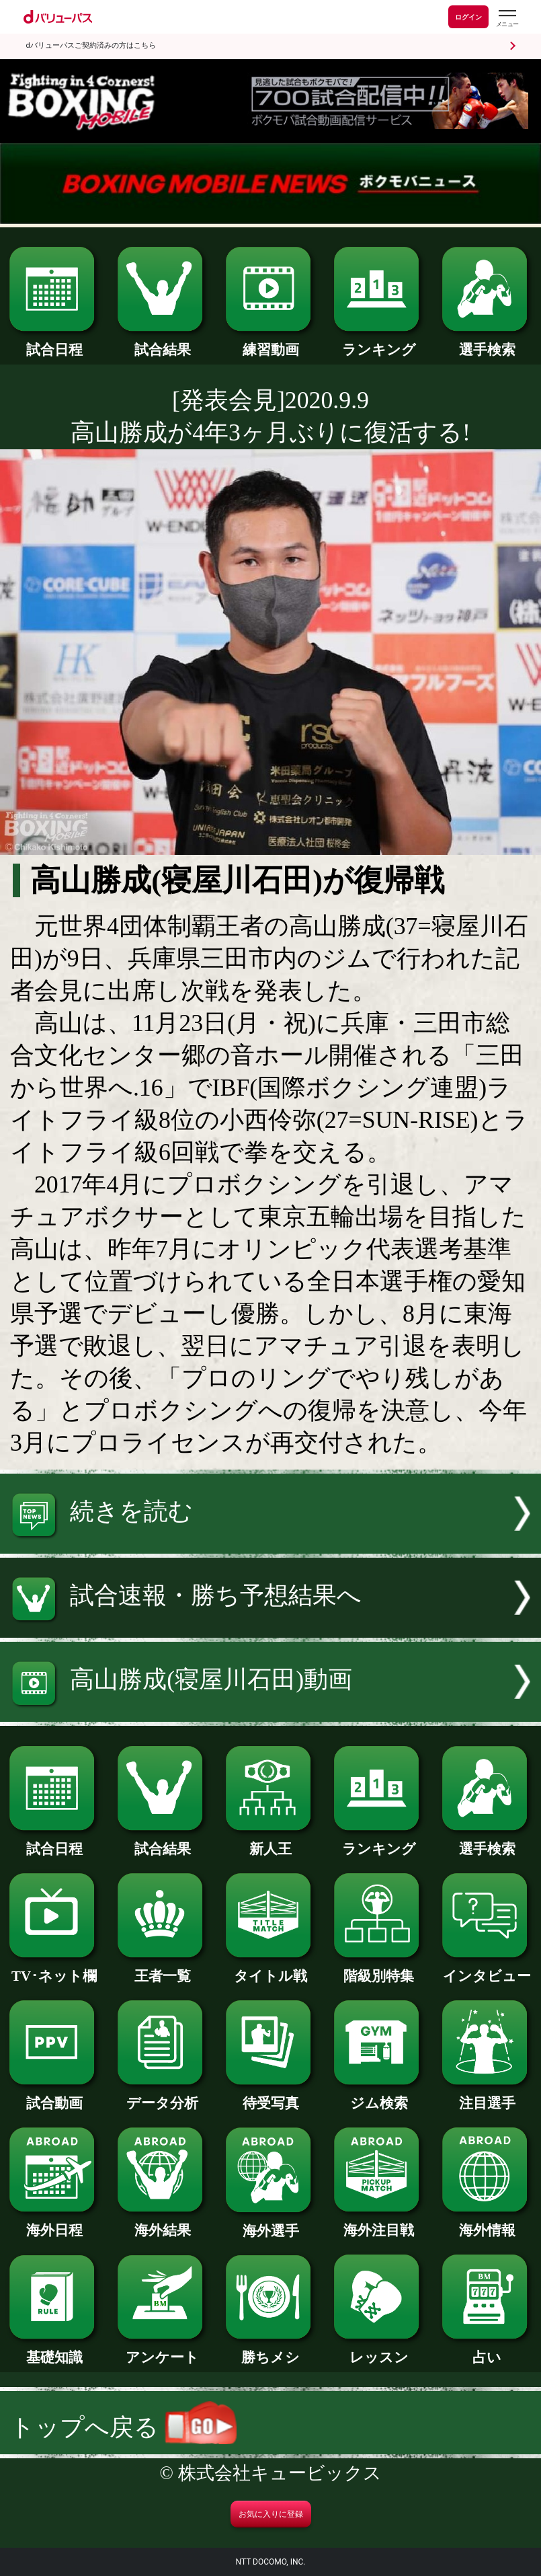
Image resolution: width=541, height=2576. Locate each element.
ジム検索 (378, 2096)
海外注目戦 (378, 2223)
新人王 (270, 1842)
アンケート (162, 2350)
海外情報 (487, 2223)
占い (487, 2350)
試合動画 (54, 2096)
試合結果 (162, 343)
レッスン (378, 2350)
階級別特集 (378, 1969)
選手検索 (487, 343)
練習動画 (270, 343)
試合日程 (54, 343)
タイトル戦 (270, 1969)
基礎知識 (54, 2350)
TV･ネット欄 (54, 1969)
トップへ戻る (123, 2427)
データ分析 (162, 2096)
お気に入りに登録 (271, 2514)
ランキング (378, 343)
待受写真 (270, 2096)
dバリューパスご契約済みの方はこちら (91, 45)
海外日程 (54, 2223)
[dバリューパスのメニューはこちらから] (506, 18)
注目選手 (487, 2096)
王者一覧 (162, 1969)
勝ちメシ (270, 2350)
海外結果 (162, 2223)
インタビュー (487, 1969)
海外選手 (270, 2224)
